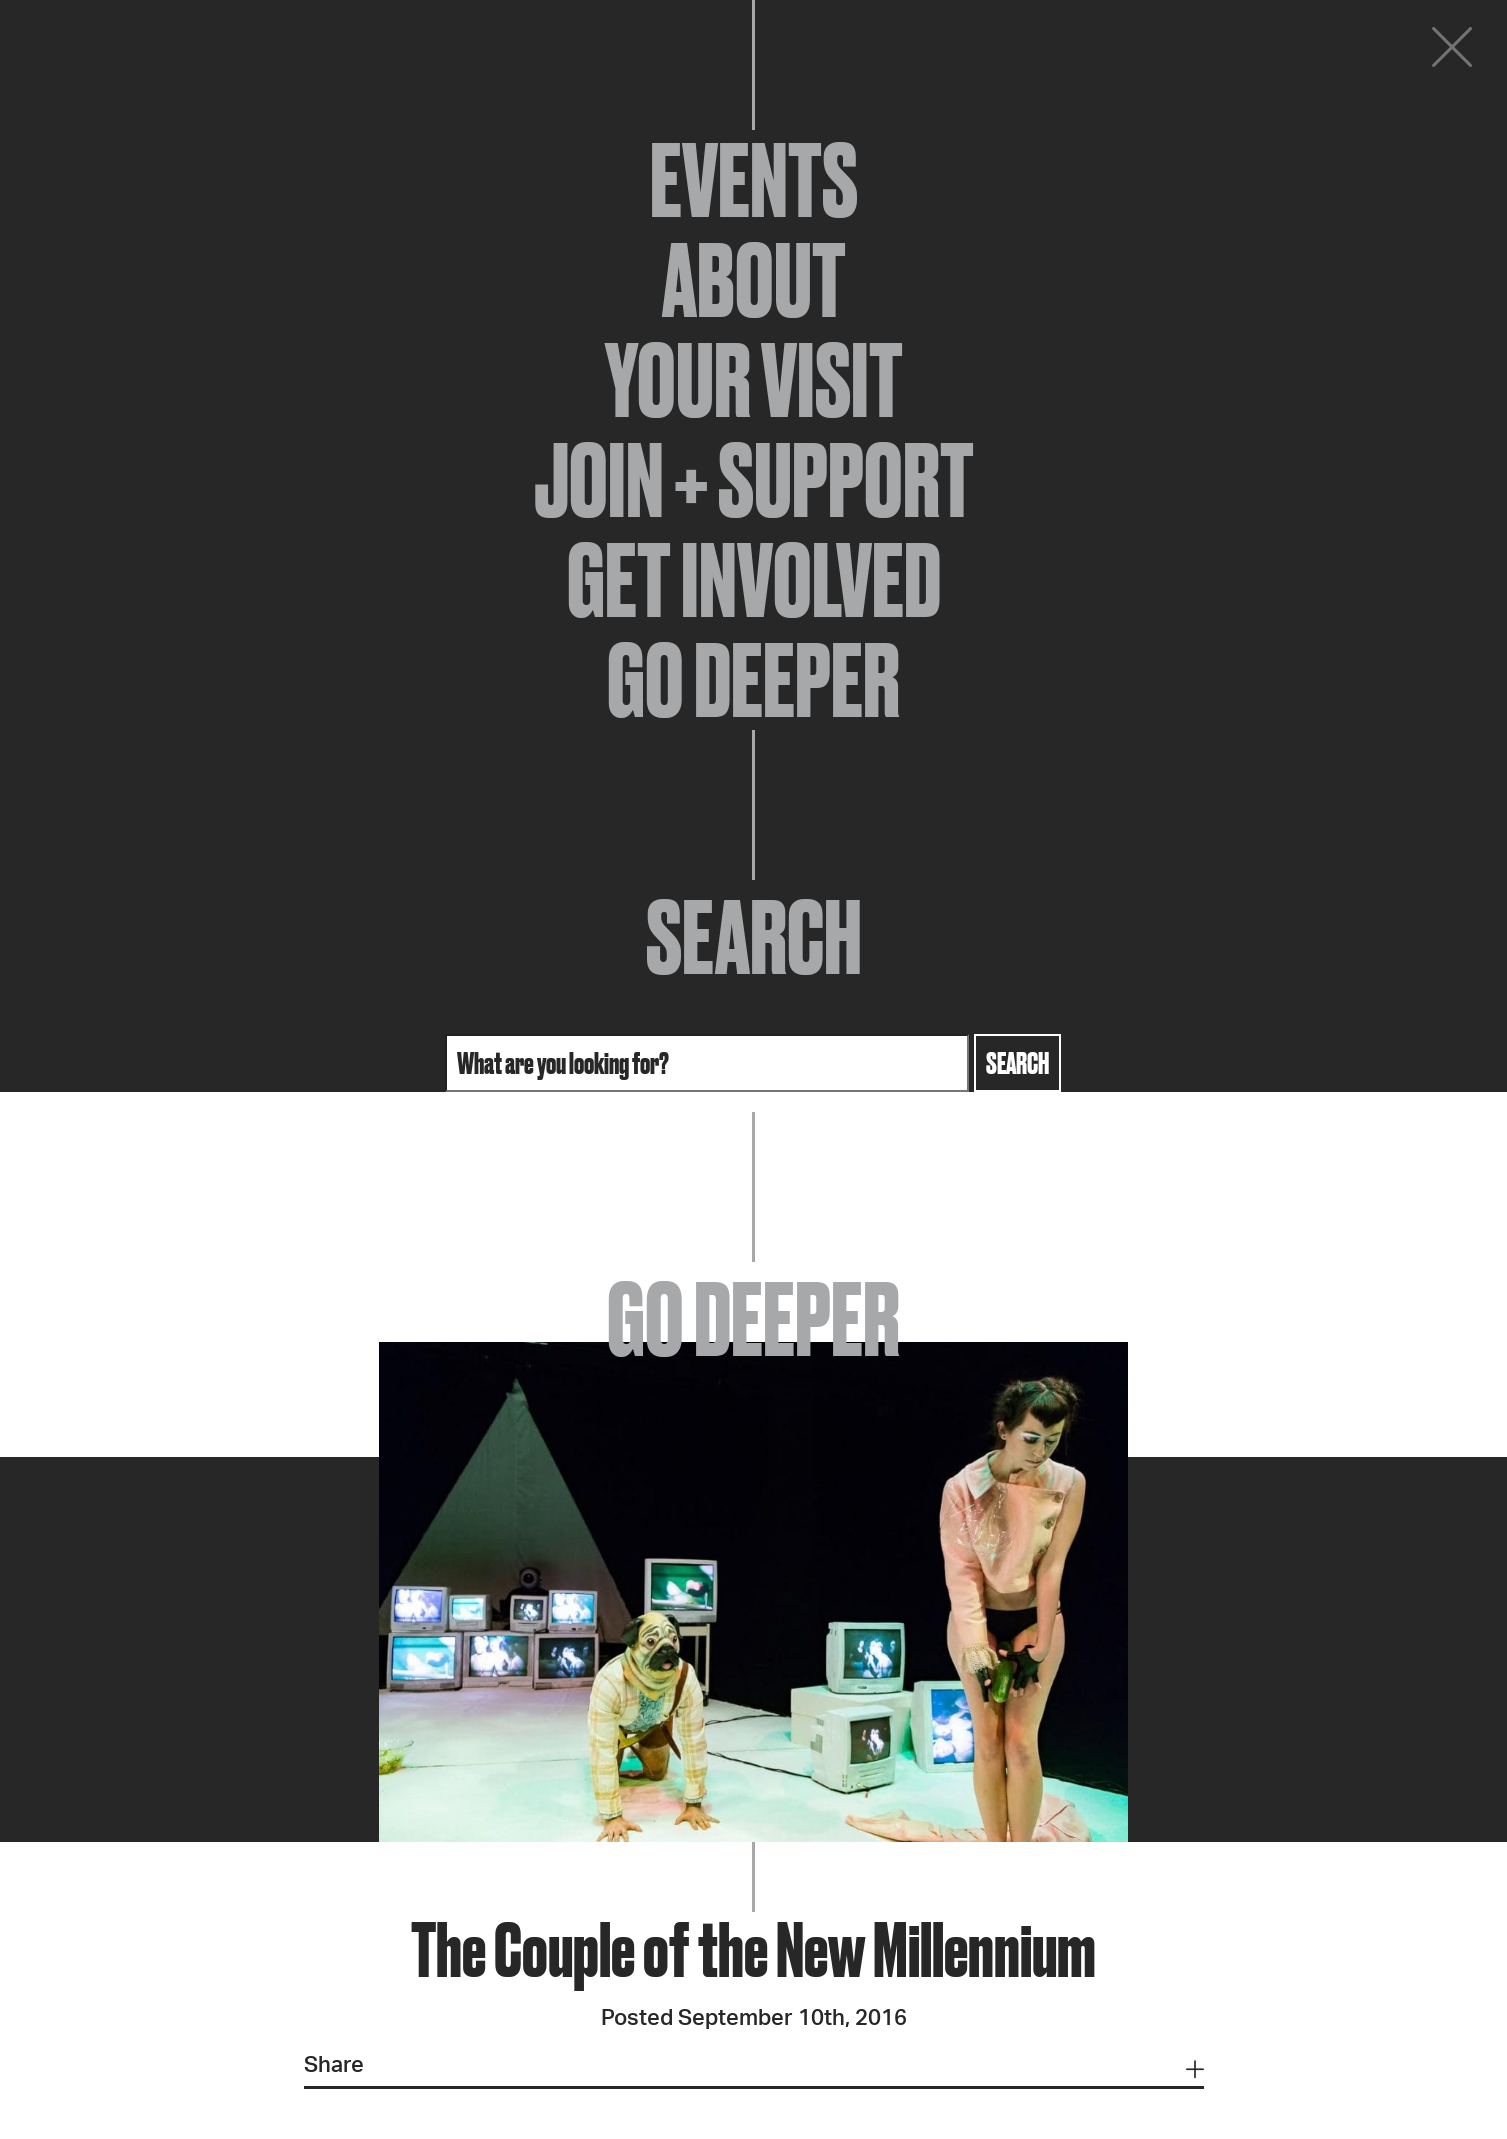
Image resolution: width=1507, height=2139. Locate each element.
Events (754, 180)
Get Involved (754, 580)
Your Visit (754, 380)
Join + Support (754, 480)
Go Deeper (753, 680)
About (754, 280)
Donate (1331, 52)
